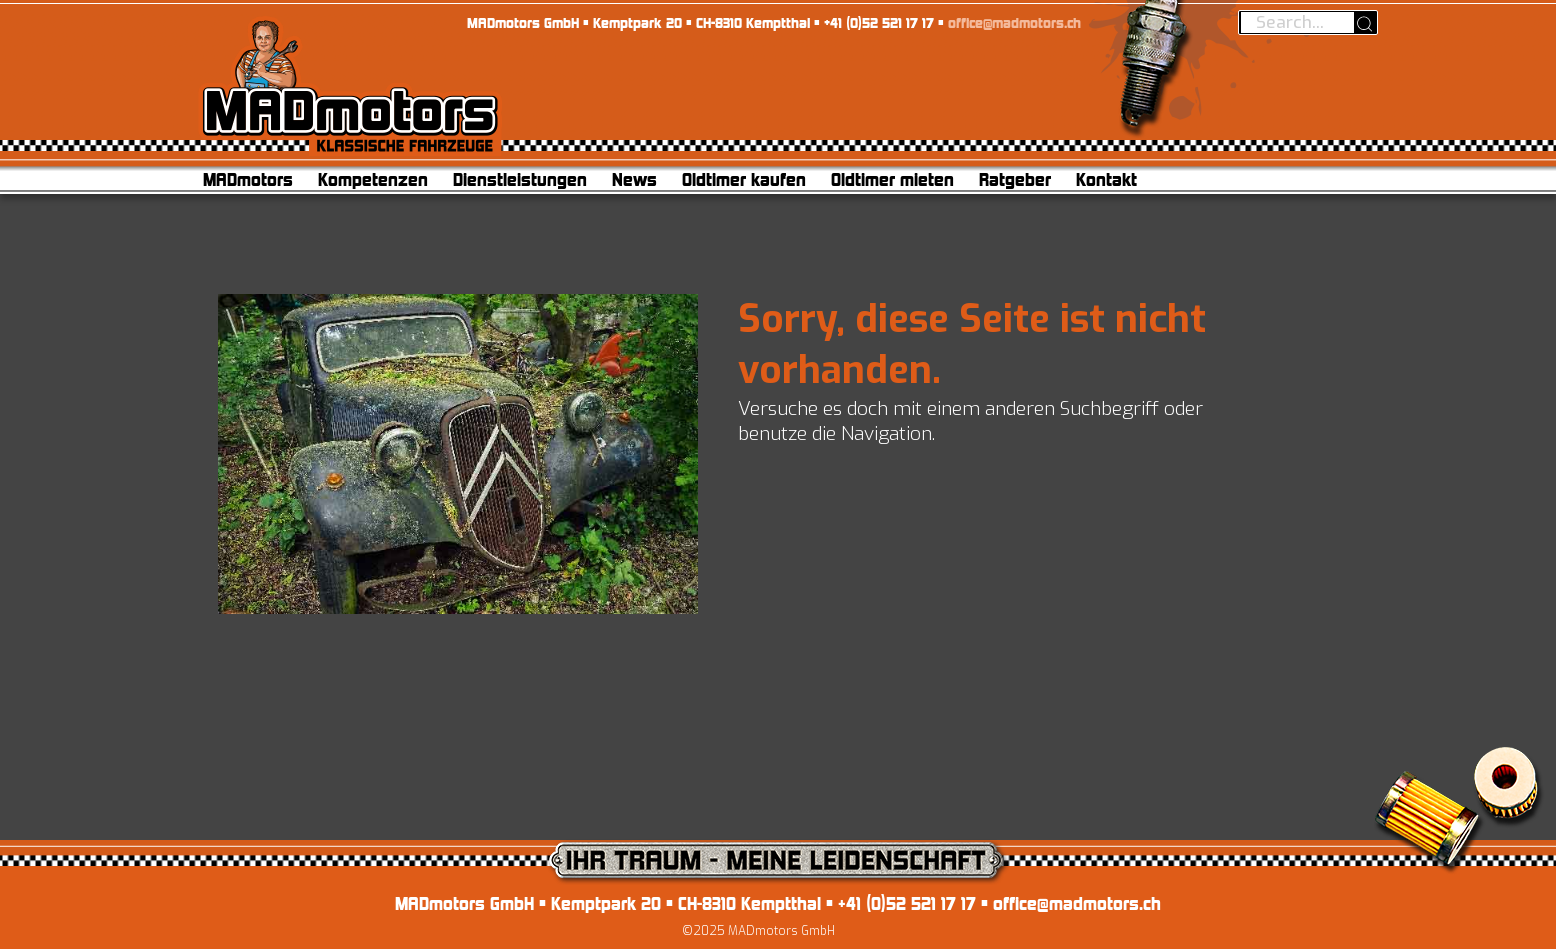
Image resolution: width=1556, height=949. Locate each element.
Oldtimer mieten (892, 179)
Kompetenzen (373, 179)
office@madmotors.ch (1014, 23)
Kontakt (1106, 179)
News (634, 179)
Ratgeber (1015, 179)
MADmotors (248, 179)
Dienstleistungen (520, 179)
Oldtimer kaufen (744, 179)
